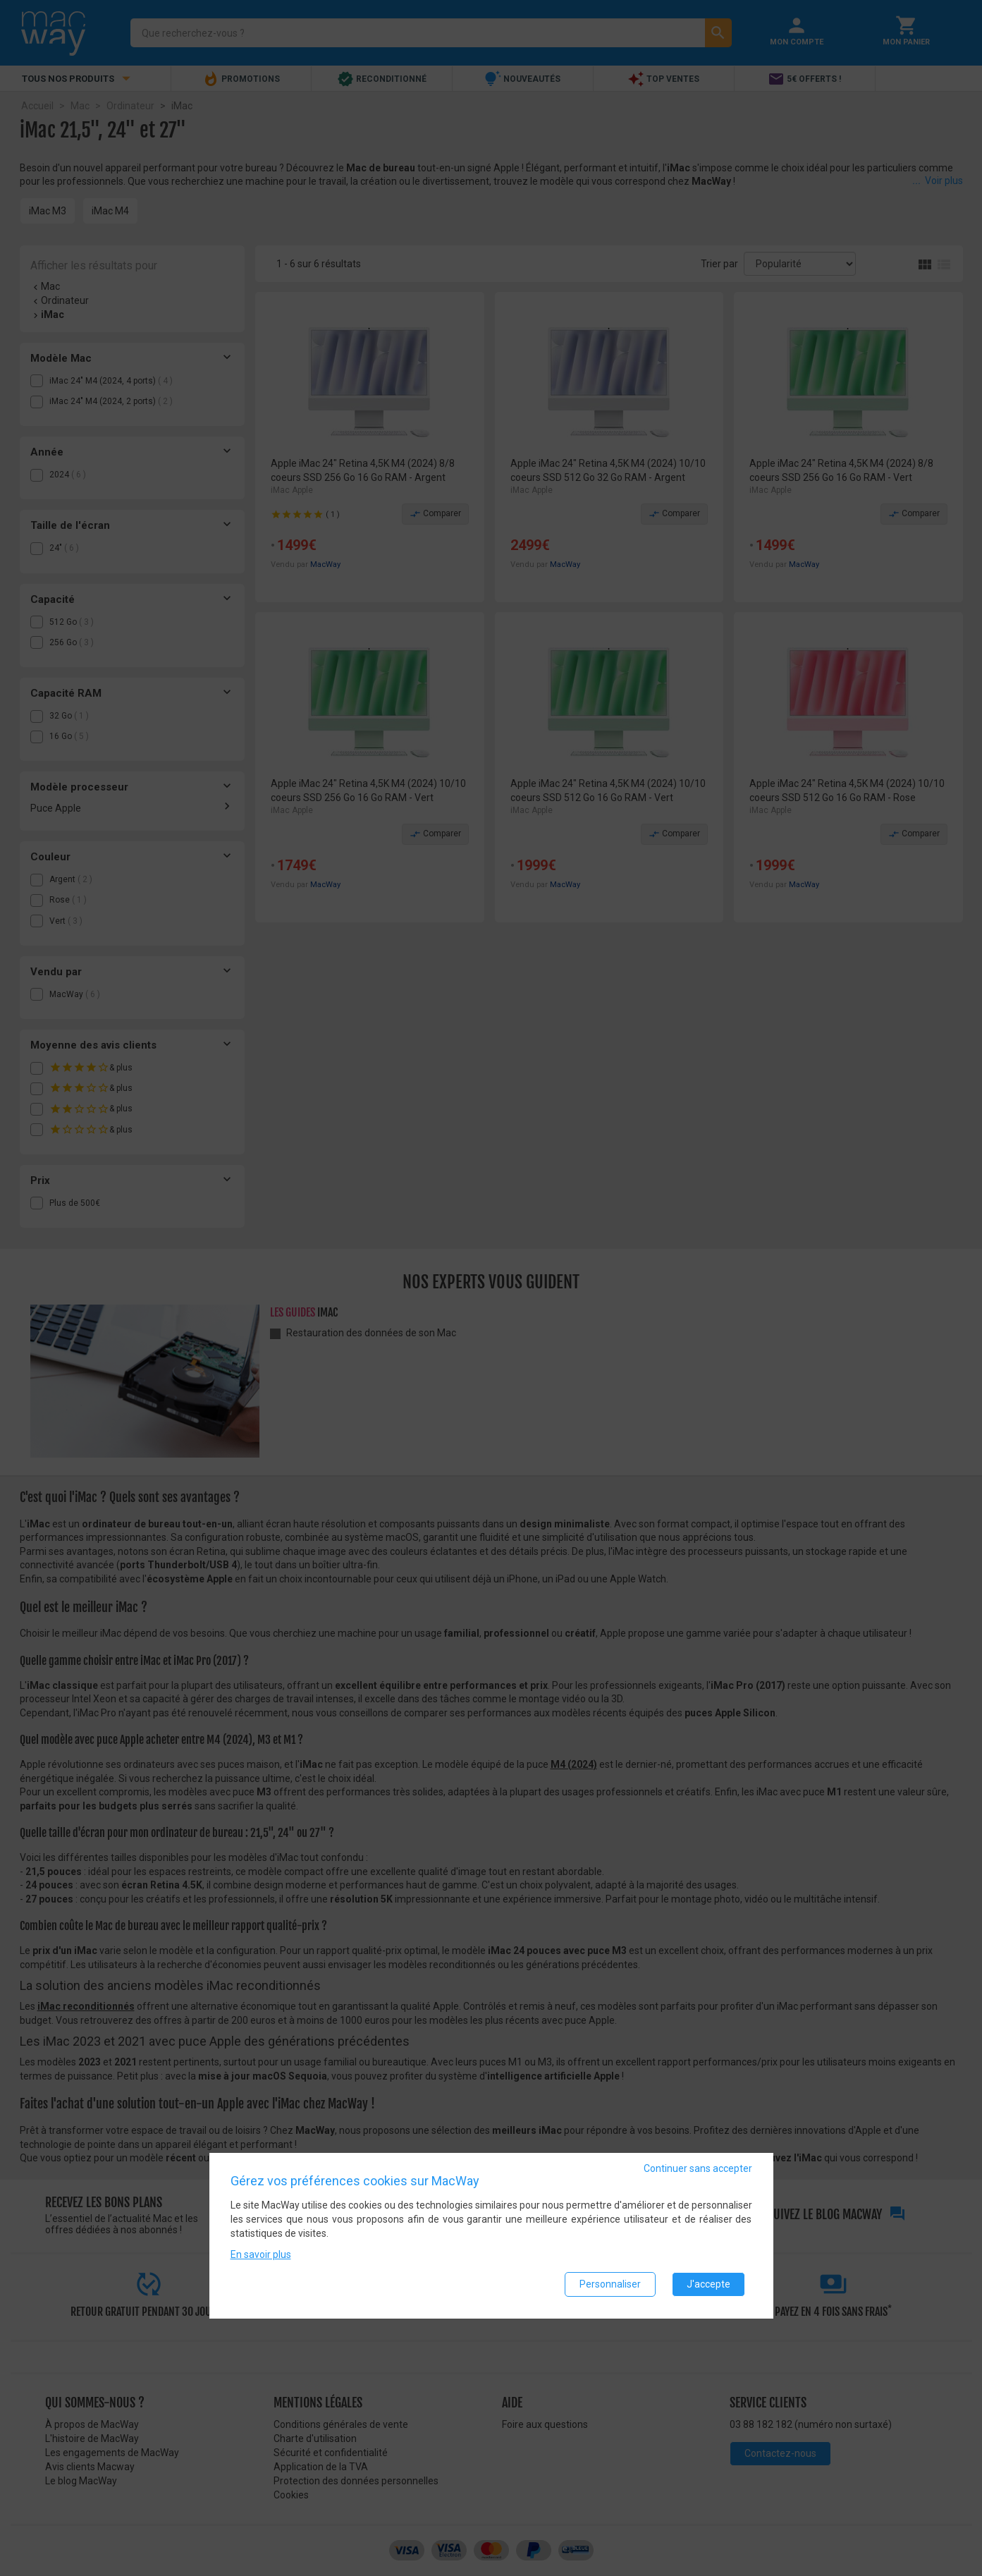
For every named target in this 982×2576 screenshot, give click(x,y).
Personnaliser (610, 2284)
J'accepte (708, 2284)
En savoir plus (261, 2255)
